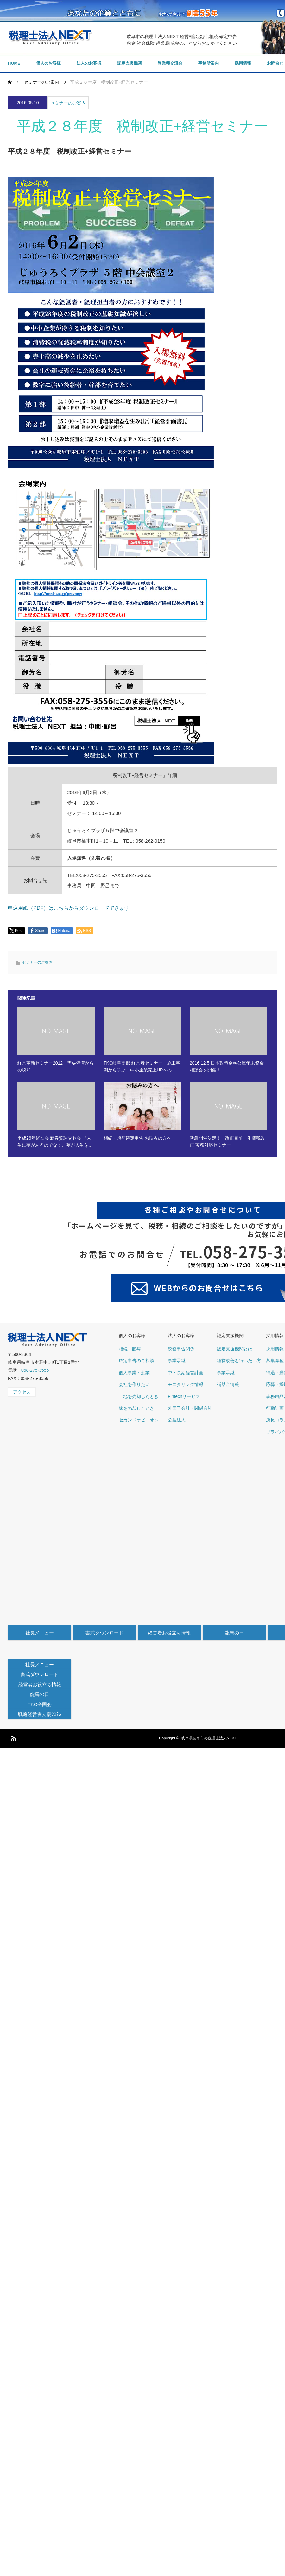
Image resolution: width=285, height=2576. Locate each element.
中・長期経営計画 (185, 1372)
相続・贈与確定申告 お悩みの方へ (137, 1138)
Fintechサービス (184, 1396)
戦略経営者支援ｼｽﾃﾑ (39, 1714)
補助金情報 (228, 1384)
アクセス (22, 1392)
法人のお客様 (89, 63)
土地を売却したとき (139, 1396)
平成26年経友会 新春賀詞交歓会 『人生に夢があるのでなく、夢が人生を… (55, 1142)
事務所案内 (208, 63)
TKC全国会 (40, 1704)
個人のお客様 (48, 63)
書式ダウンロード (105, 1632)
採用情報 (243, 63)
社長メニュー (39, 1632)
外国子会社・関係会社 (190, 1408)
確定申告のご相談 (136, 1360)
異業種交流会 (170, 63)
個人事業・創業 (134, 1372)
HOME (14, 63)
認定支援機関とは (234, 1348)
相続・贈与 (130, 1348)
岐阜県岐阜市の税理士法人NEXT (209, 1738)
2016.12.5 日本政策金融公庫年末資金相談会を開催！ (227, 1066)
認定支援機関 (129, 63)
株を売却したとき (136, 1408)
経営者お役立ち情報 (169, 1632)
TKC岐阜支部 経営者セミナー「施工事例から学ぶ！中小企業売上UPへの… (142, 1066)
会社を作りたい (134, 1384)
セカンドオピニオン (139, 1419)
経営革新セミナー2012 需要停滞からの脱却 (55, 1066)
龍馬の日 (234, 1632)
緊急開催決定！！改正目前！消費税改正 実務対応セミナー (227, 1142)
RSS (12, 1737)
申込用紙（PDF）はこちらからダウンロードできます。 (71, 908)
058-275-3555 (35, 1370)
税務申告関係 (181, 1348)
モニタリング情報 (185, 1384)
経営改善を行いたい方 (239, 1360)
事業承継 (177, 1360)
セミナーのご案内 (68, 103)
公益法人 (177, 1419)
